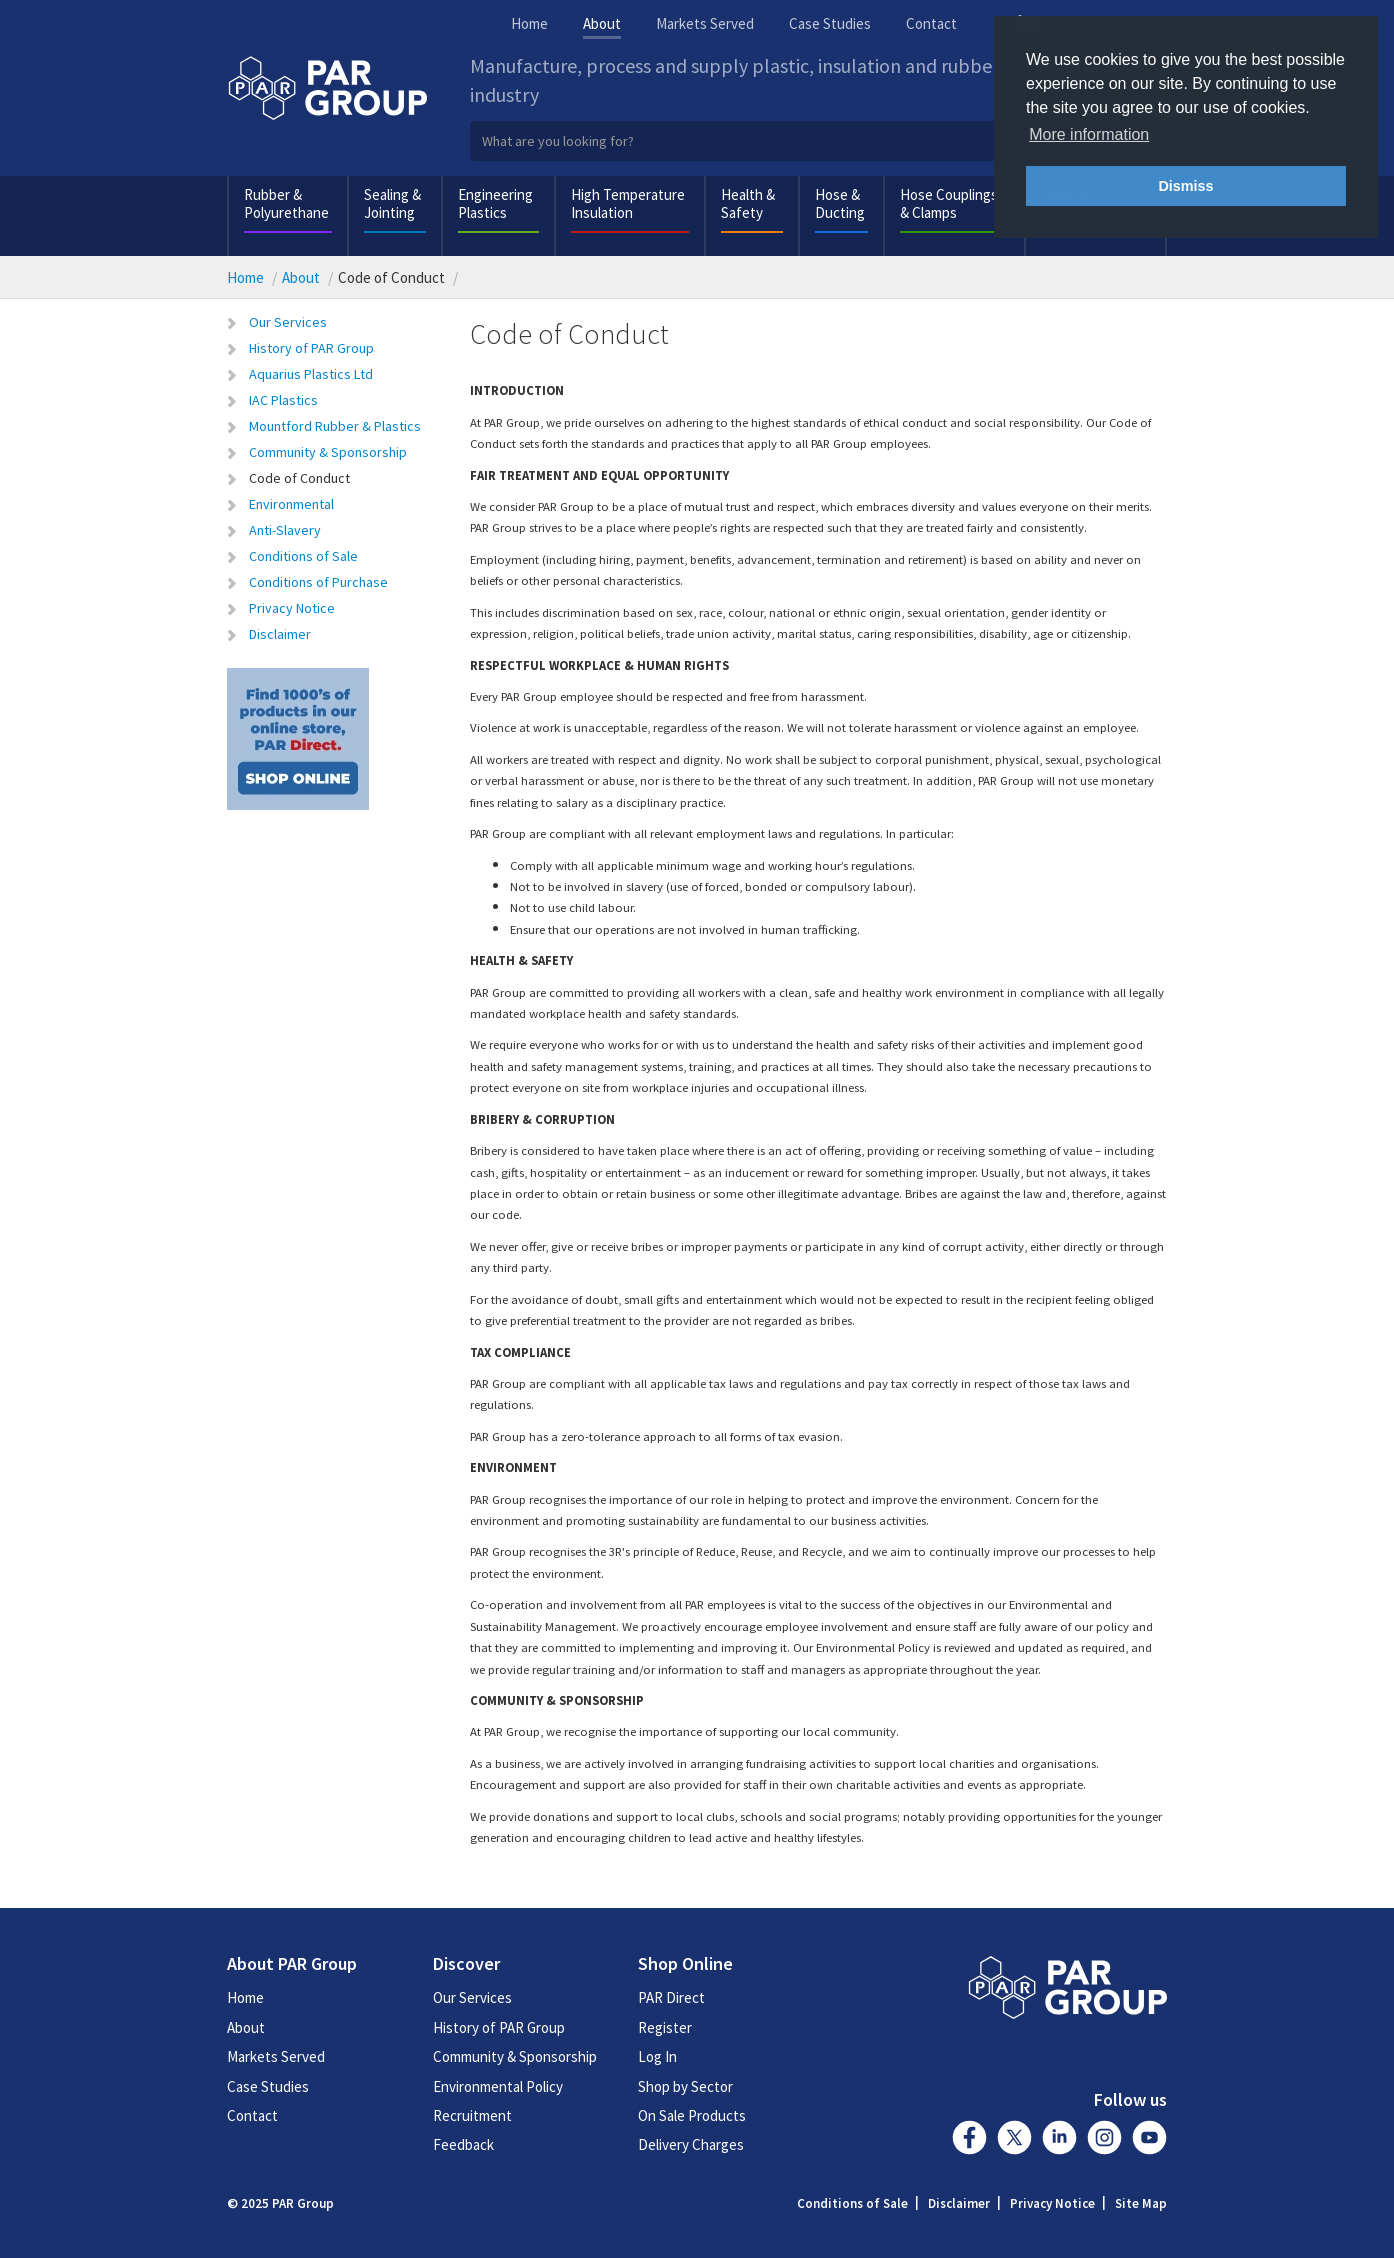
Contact (931, 23)
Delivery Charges (691, 2144)
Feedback (463, 2144)
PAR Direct (671, 1997)
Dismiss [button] (1185, 186)
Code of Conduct (299, 478)
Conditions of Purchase (318, 582)
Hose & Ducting (840, 203)
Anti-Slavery (285, 530)
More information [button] (1089, 134)
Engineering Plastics (495, 203)
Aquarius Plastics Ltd (311, 374)
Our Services (288, 322)
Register (665, 2027)
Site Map (1141, 2203)
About (602, 23)
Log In (657, 2056)
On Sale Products (692, 2115)
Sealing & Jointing (392, 203)
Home (529, 23)
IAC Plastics (283, 400)
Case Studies (830, 23)
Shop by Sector (685, 2086)
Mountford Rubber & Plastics (335, 426)
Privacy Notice (292, 608)
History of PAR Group (311, 348)
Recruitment (472, 2115)
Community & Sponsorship (328, 452)
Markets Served (705, 23)
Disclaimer (280, 634)
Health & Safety (748, 203)
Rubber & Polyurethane (286, 203)
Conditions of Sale (303, 556)
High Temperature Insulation (628, 203)
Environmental (291, 504)
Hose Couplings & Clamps (949, 203)
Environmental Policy (498, 2086)
